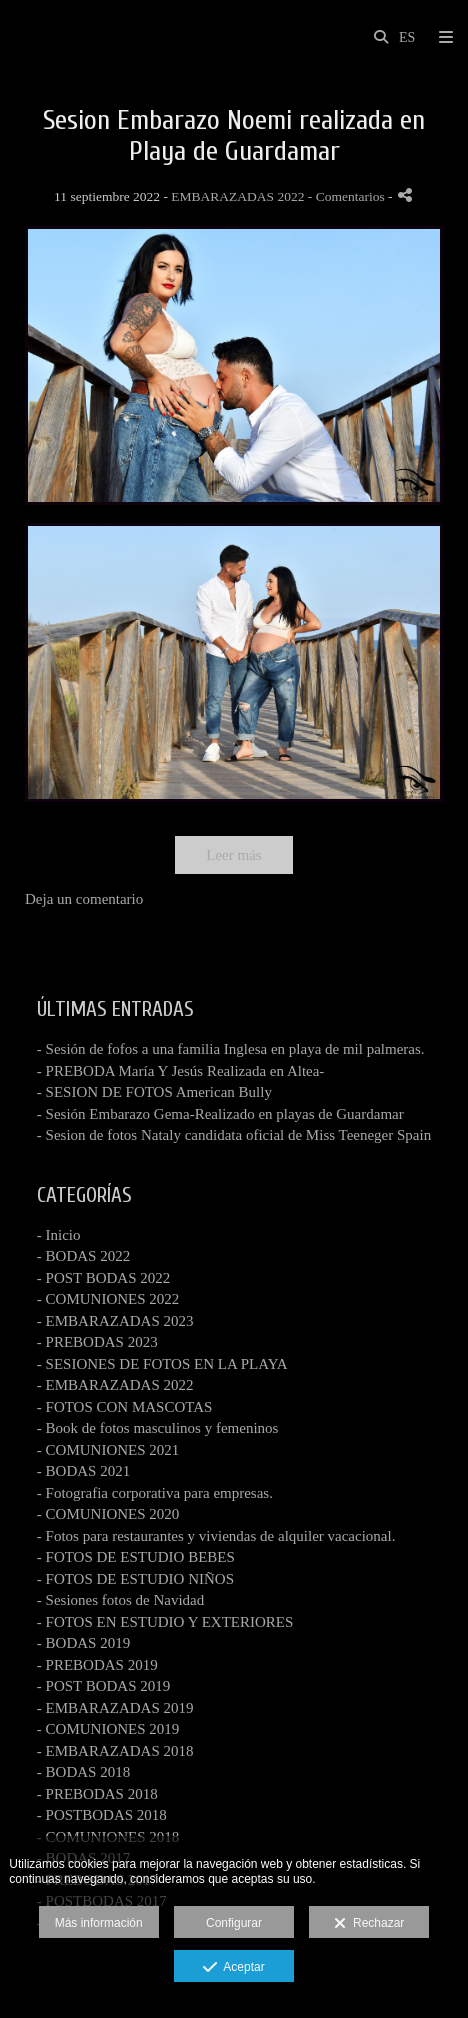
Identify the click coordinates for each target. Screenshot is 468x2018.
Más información (99, 1923)
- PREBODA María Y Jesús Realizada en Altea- (181, 1071)
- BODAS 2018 (83, 1772)
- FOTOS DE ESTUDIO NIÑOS (135, 1579)
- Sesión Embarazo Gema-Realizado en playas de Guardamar (220, 1114)
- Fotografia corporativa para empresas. (155, 1493)
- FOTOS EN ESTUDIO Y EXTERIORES (165, 1622)
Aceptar (233, 1968)
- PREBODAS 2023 (97, 1342)
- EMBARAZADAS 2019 (115, 1708)
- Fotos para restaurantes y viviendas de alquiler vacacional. (216, 1536)
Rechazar (369, 1924)
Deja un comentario (84, 899)
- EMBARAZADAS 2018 (115, 1751)
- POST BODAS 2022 (104, 1278)
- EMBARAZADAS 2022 (115, 1385)
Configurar (234, 1923)
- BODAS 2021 (83, 1471)
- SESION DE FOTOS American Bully (154, 1092)
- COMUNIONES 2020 (108, 1514)
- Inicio (59, 1235)
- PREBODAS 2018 (97, 1794)
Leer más (233, 855)
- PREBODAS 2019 (97, 1665)
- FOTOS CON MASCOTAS (125, 1407)
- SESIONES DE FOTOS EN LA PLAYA (162, 1364)
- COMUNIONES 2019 (108, 1729)
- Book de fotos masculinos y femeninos (158, 1428)
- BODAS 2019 (83, 1643)
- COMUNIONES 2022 (108, 1299)
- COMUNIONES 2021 (108, 1450)
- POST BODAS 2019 (104, 1686)
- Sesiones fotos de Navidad (120, 1600)
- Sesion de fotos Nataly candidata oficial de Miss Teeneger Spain (234, 1135)
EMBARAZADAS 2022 (237, 196)
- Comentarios (348, 196)
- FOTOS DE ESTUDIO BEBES (136, 1557)
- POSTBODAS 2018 (102, 1815)
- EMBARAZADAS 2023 (115, 1321)
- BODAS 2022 (83, 1256)
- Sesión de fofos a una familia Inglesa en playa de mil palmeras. (231, 1049)
